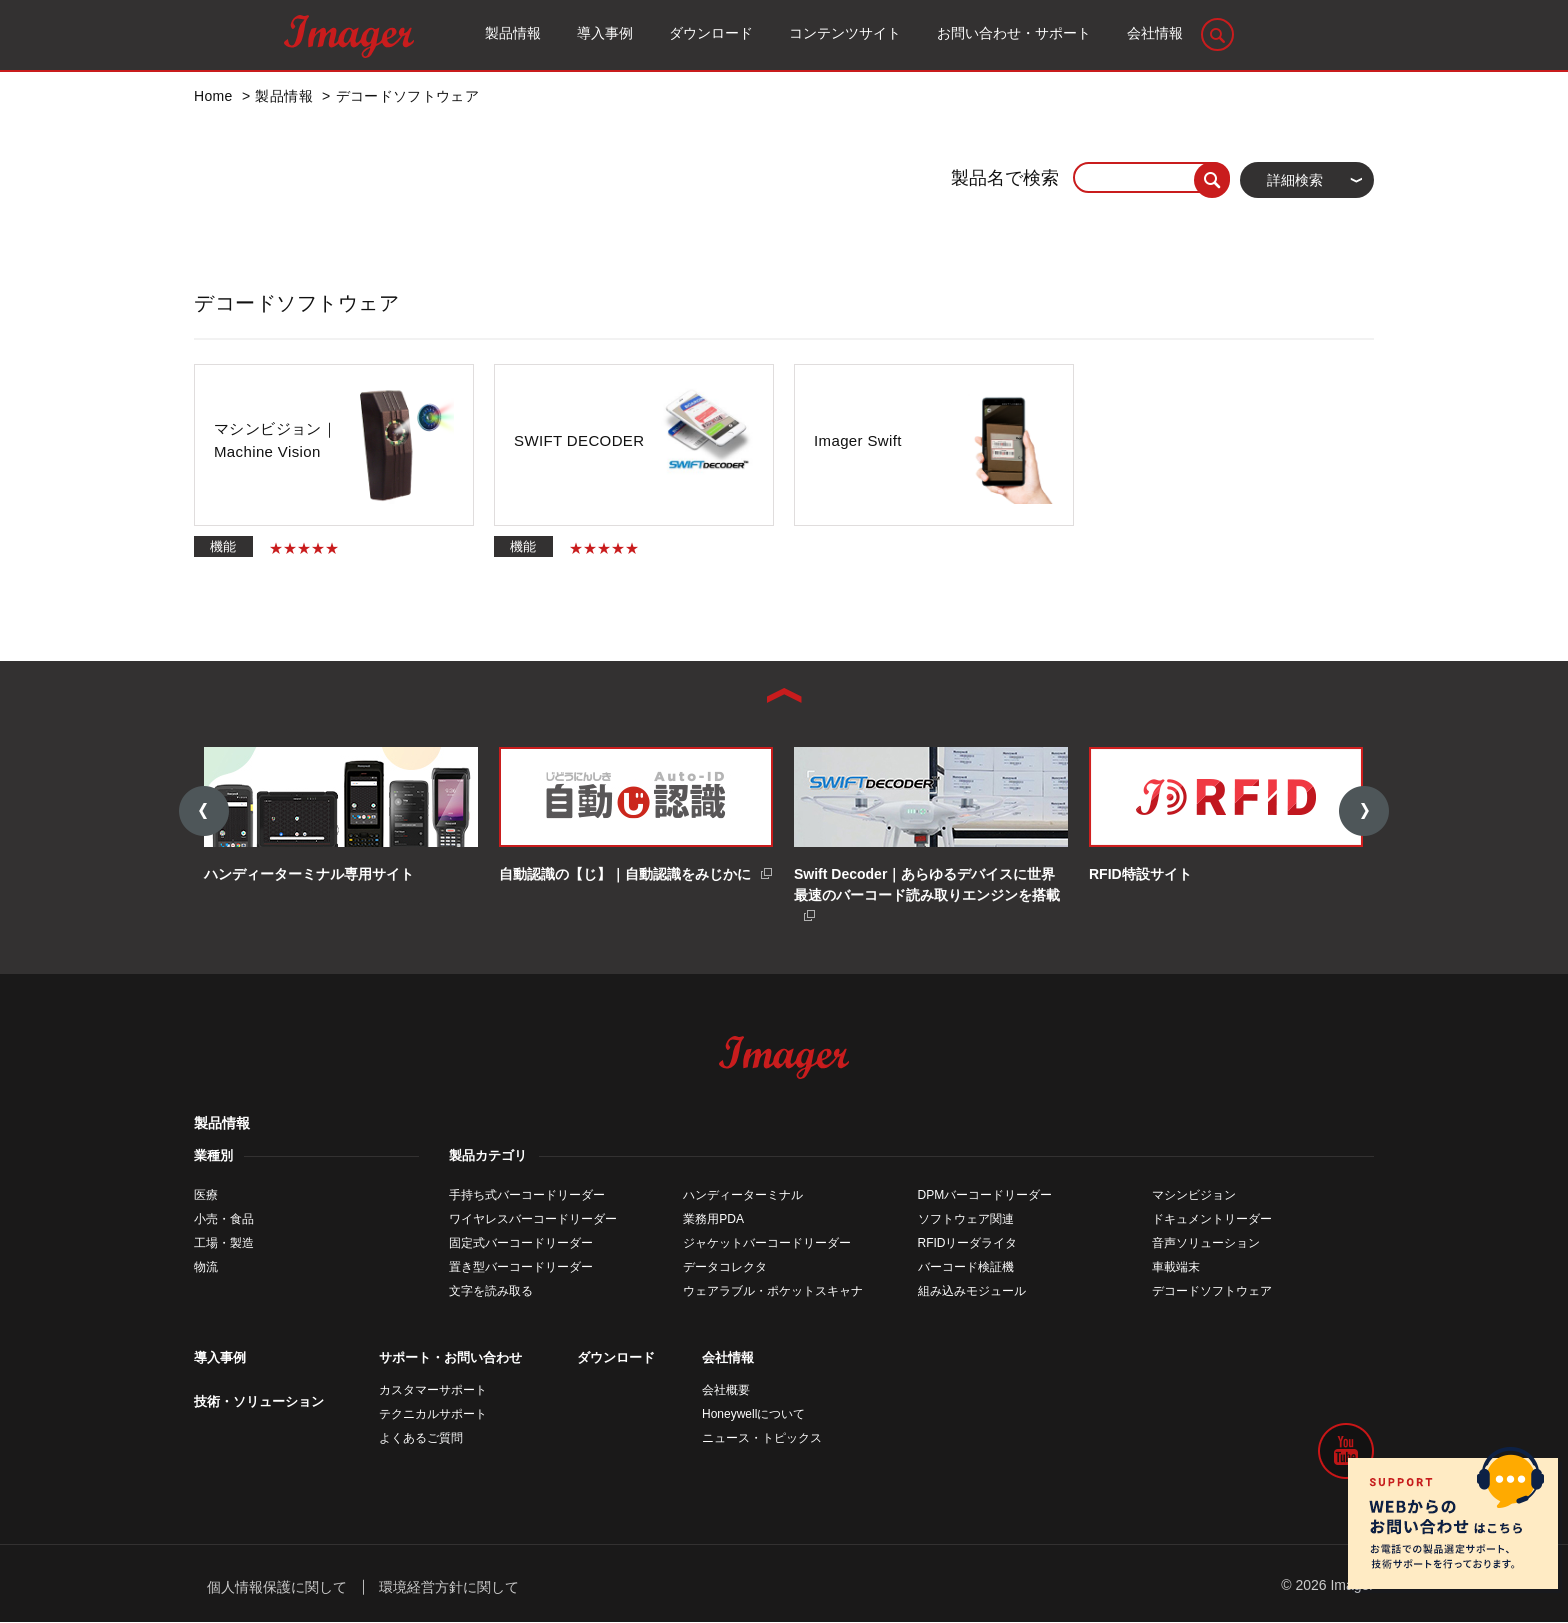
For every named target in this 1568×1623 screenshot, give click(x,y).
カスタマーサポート (433, 1392)
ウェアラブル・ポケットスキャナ (773, 1293)
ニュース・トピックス (762, 1440)
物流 (206, 1269)
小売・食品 (224, 1221)
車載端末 (1176, 1269)
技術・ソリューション (259, 1403)
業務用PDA (713, 1221)
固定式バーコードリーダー (521, 1245)
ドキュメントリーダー (1212, 1221)
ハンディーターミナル (743, 1197)
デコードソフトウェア (1212, 1293)
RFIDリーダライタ (968, 1245)
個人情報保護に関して (277, 1588)
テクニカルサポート (433, 1416)
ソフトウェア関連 (966, 1221)
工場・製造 (224, 1245)
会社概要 (726, 1392)
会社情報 (728, 1359)
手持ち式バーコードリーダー (527, 1197)
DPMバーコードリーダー (985, 1197)
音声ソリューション (1206, 1245)
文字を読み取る (491, 1293)
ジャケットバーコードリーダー (767, 1245)
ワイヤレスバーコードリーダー (533, 1221)
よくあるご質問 (421, 1440)
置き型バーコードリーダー (521, 1269)
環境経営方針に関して (449, 1588)
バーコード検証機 (966, 1269)
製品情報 (222, 1125)
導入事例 (220, 1359)
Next (1364, 812)
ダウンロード (616, 1359)
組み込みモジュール (972, 1293)
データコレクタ (725, 1269)
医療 (206, 1197)
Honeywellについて (753, 1416)
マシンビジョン (1194, 1197)
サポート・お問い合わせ (450, 1359)
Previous (204, 812)
